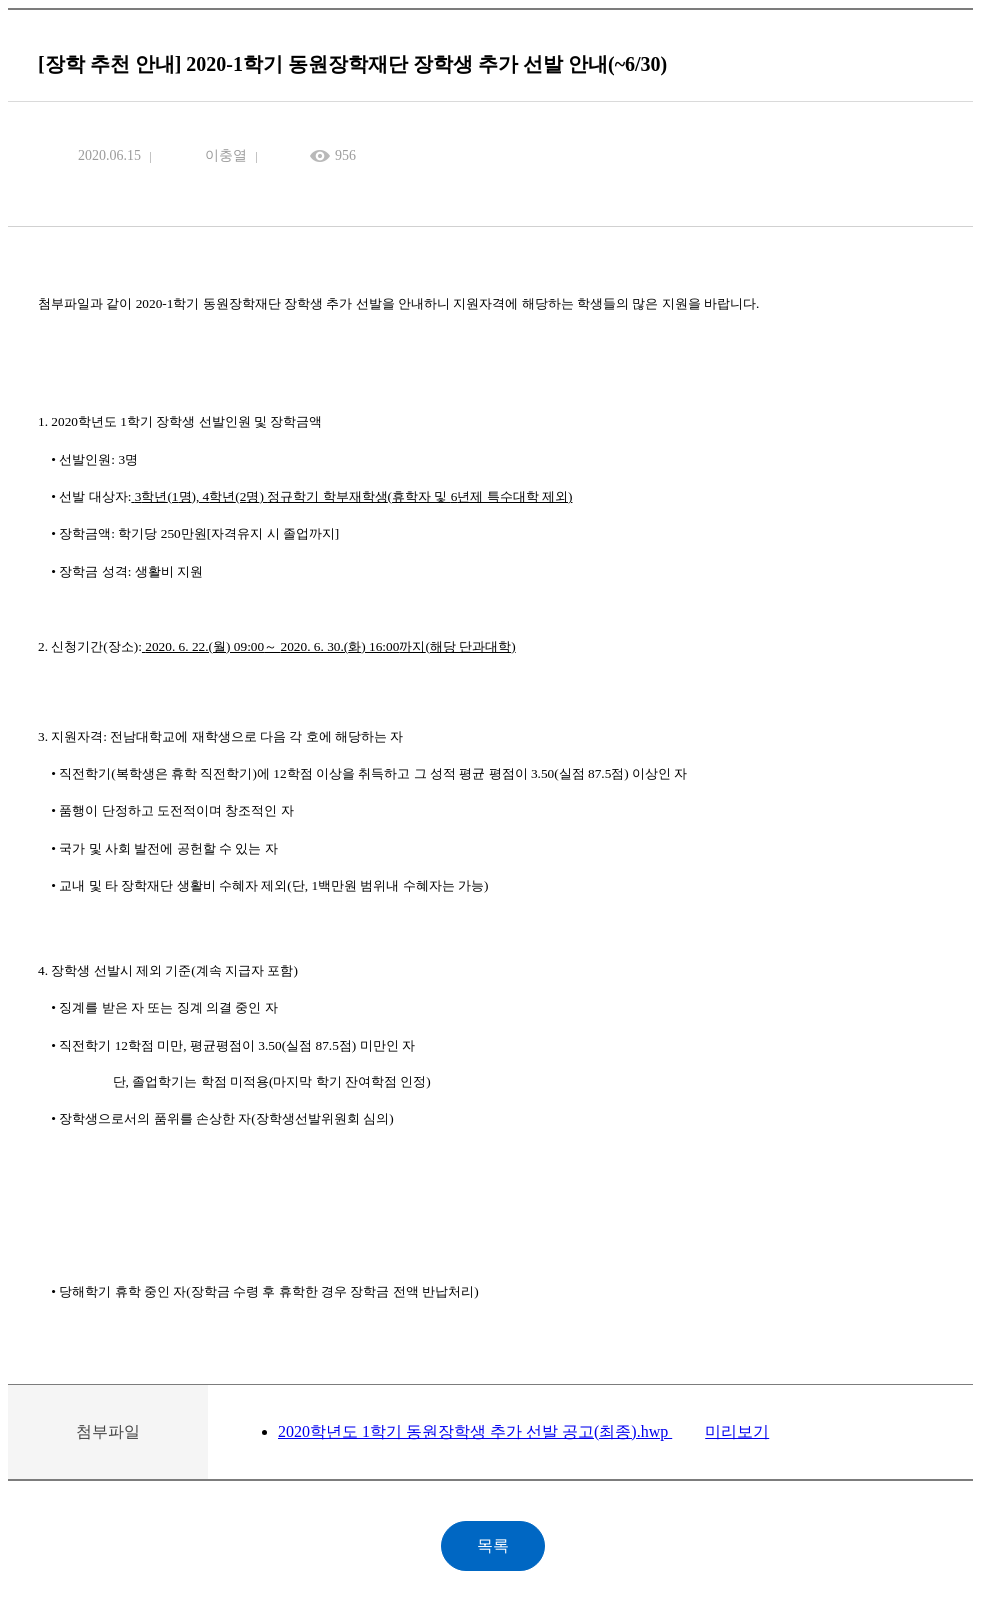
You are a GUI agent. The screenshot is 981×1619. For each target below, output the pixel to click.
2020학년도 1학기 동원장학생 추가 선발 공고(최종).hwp (475, 1431)
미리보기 (737, 1431)
